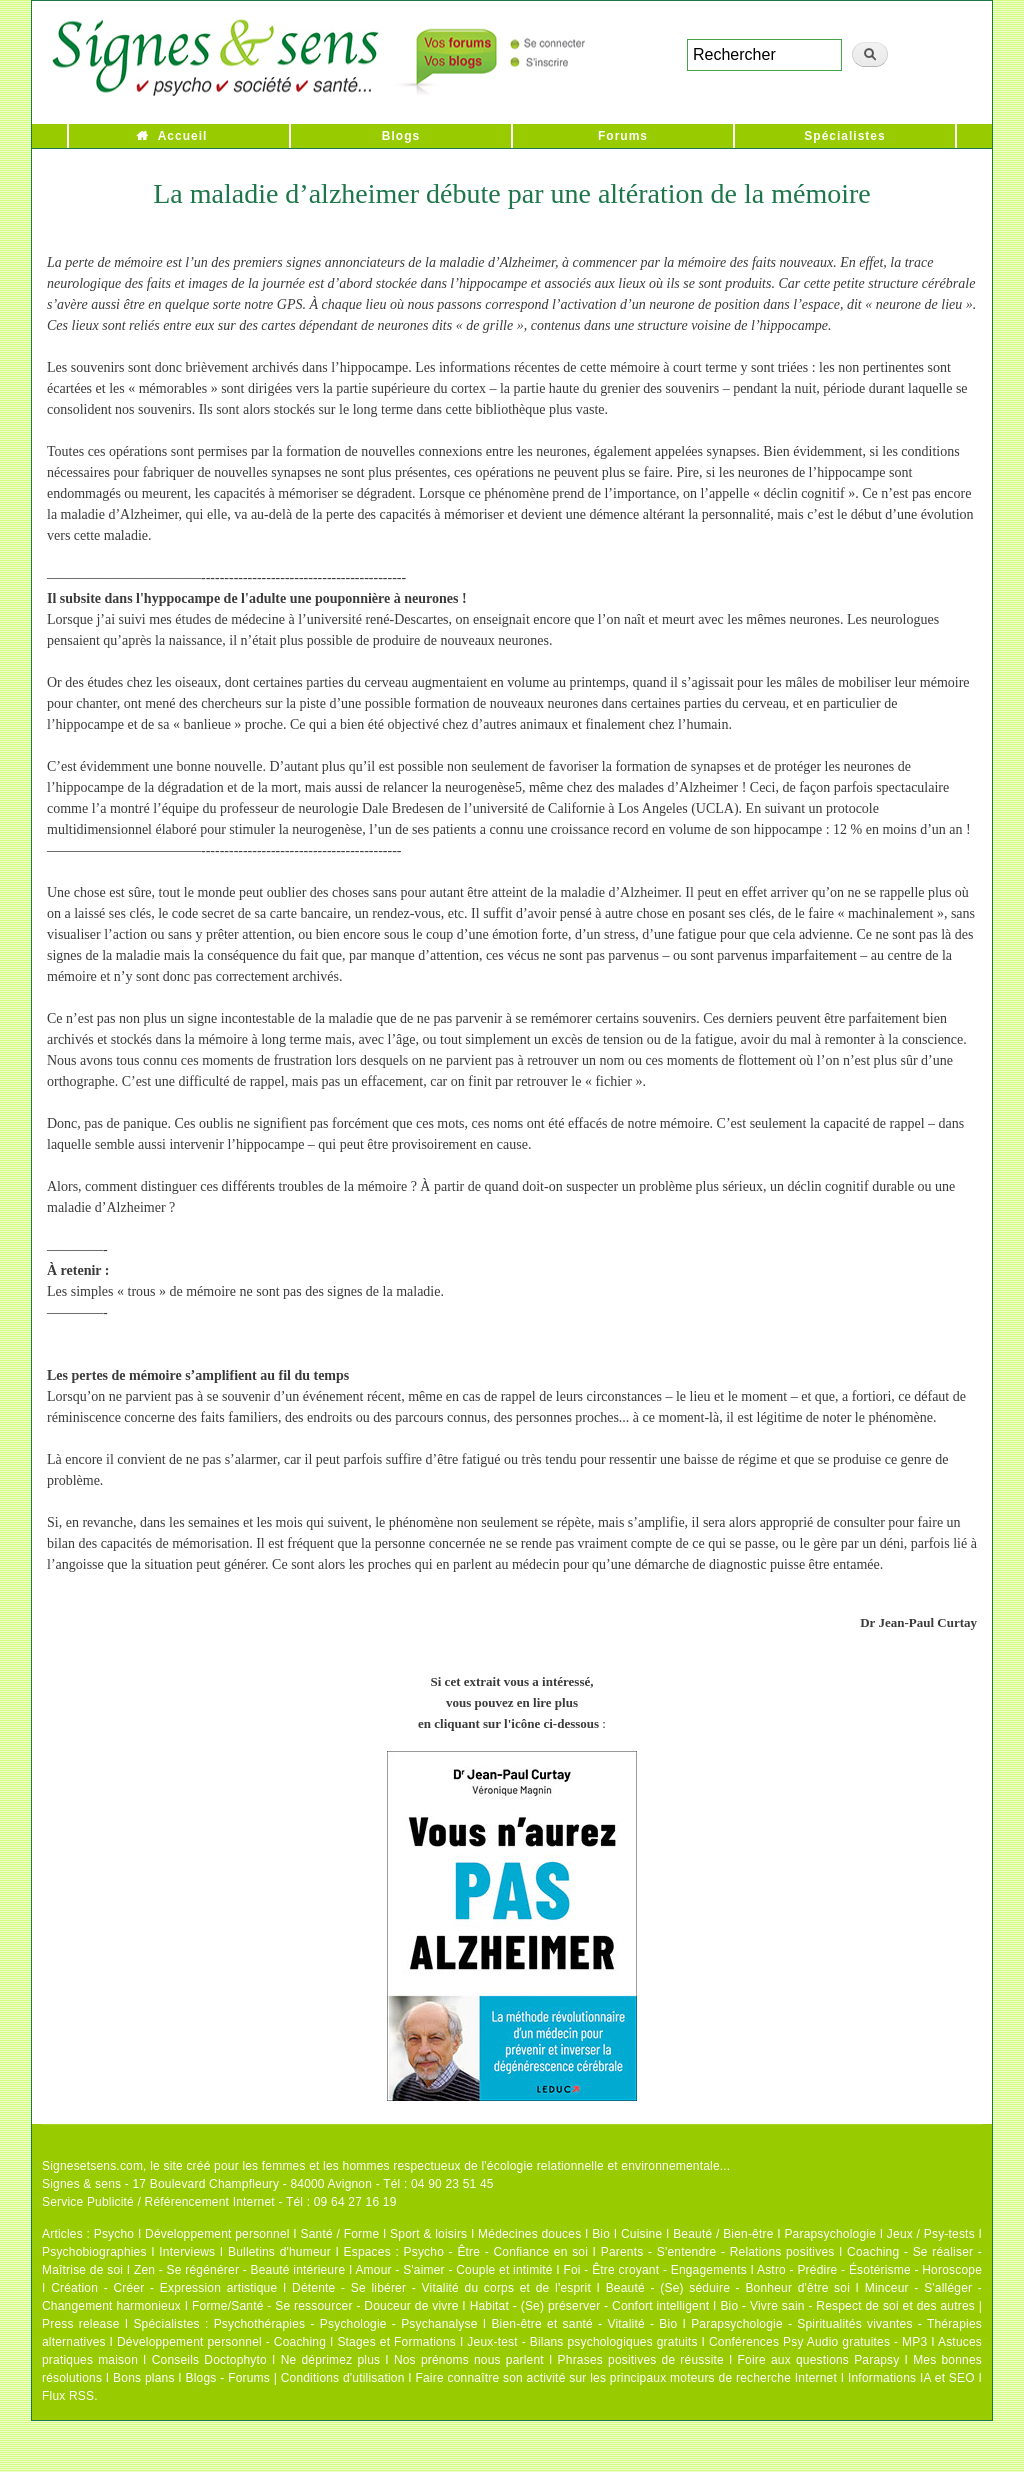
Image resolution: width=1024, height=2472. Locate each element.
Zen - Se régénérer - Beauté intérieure (239, 2270)
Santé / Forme (340, 2234)
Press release (81, 2324)
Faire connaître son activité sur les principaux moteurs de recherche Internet (627, 2378)
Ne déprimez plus (331, 2360)
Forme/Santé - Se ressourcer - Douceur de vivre (325, 2306)
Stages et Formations (396, 2342)
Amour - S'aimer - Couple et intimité (453, 2270)
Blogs (401, 136)
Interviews (187, 2252)
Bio (601, 2234)
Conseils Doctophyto (209, 2360)
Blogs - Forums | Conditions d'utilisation (295, 2378)
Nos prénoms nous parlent (469, 2360)
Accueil (183, 136)
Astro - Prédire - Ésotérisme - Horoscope (869, 2270)
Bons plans (143, 2378)
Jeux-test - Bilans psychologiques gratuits (582, 2342)
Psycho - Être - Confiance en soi (496, 2252)
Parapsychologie (830, 2234)
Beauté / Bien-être (723, 2234)
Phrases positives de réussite (641, 2360)
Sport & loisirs (428, 2234)
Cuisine (641, 2234)
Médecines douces (529, 2234)
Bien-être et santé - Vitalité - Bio (584, 2324)
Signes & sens (81, 2184)
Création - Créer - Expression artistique (164, 2288)
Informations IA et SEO (911, 2378)
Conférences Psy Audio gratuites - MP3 (818, 2342)
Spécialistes (844, 136)
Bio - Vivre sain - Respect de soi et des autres (847, 2306)
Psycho (114, 2234)
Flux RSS (68, 2396)
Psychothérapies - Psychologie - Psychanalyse (346, 2324)
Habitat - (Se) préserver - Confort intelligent (590, 2306)
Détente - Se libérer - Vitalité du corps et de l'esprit (441, 2288)
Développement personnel (217, 2234)
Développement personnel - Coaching (221, 2342)
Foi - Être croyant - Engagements (654, 2270)
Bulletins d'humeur (279, 2252)
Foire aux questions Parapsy (819, 2360)
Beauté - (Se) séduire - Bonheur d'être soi (728, 2288)
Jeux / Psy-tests (931, 2234)
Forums (623, 136)
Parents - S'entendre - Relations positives (718, 2252)
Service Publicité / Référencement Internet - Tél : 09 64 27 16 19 (219, 2202)
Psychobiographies (94, 2252)
